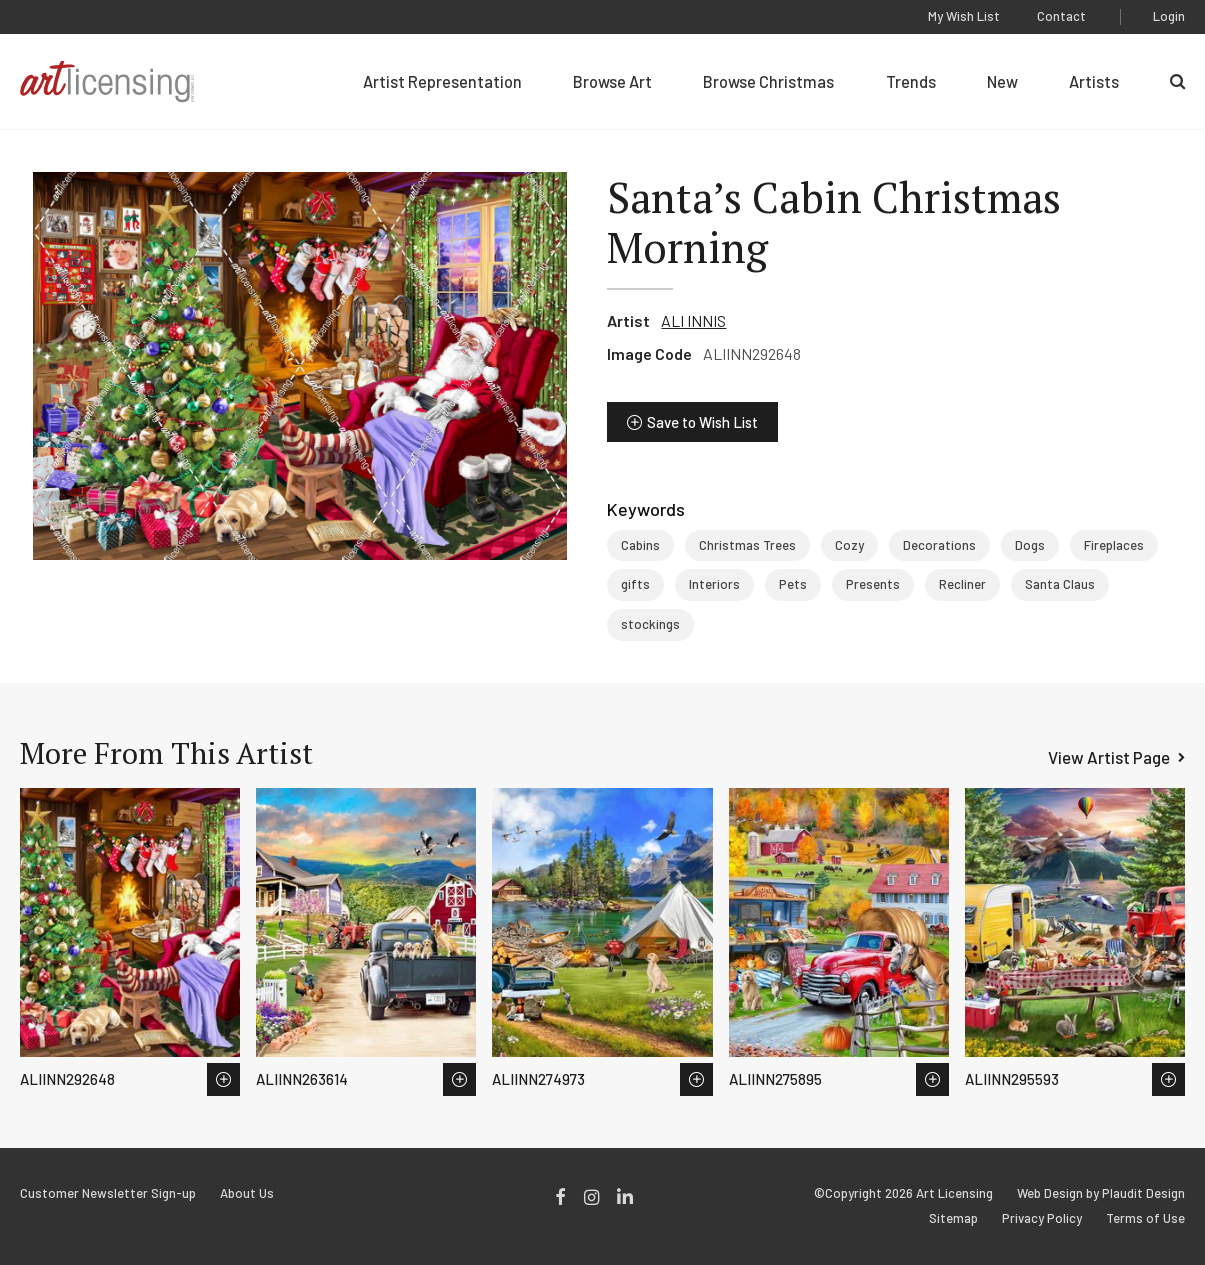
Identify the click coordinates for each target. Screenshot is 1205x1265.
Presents (873, 584)
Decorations (939, 545)
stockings (650, 624)
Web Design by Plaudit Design (1101, 1193)
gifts (635, 584)
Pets (793, 584)
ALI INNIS (693, 320)
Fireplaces (1114, 545)
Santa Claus (1060, 584)
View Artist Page (1109, 757)
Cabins (640, 545)
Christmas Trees (747, 545)
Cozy (849, 545)
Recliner (962, 584)
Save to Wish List (702, 422)
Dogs (1030, 545)
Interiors (714, 584)
